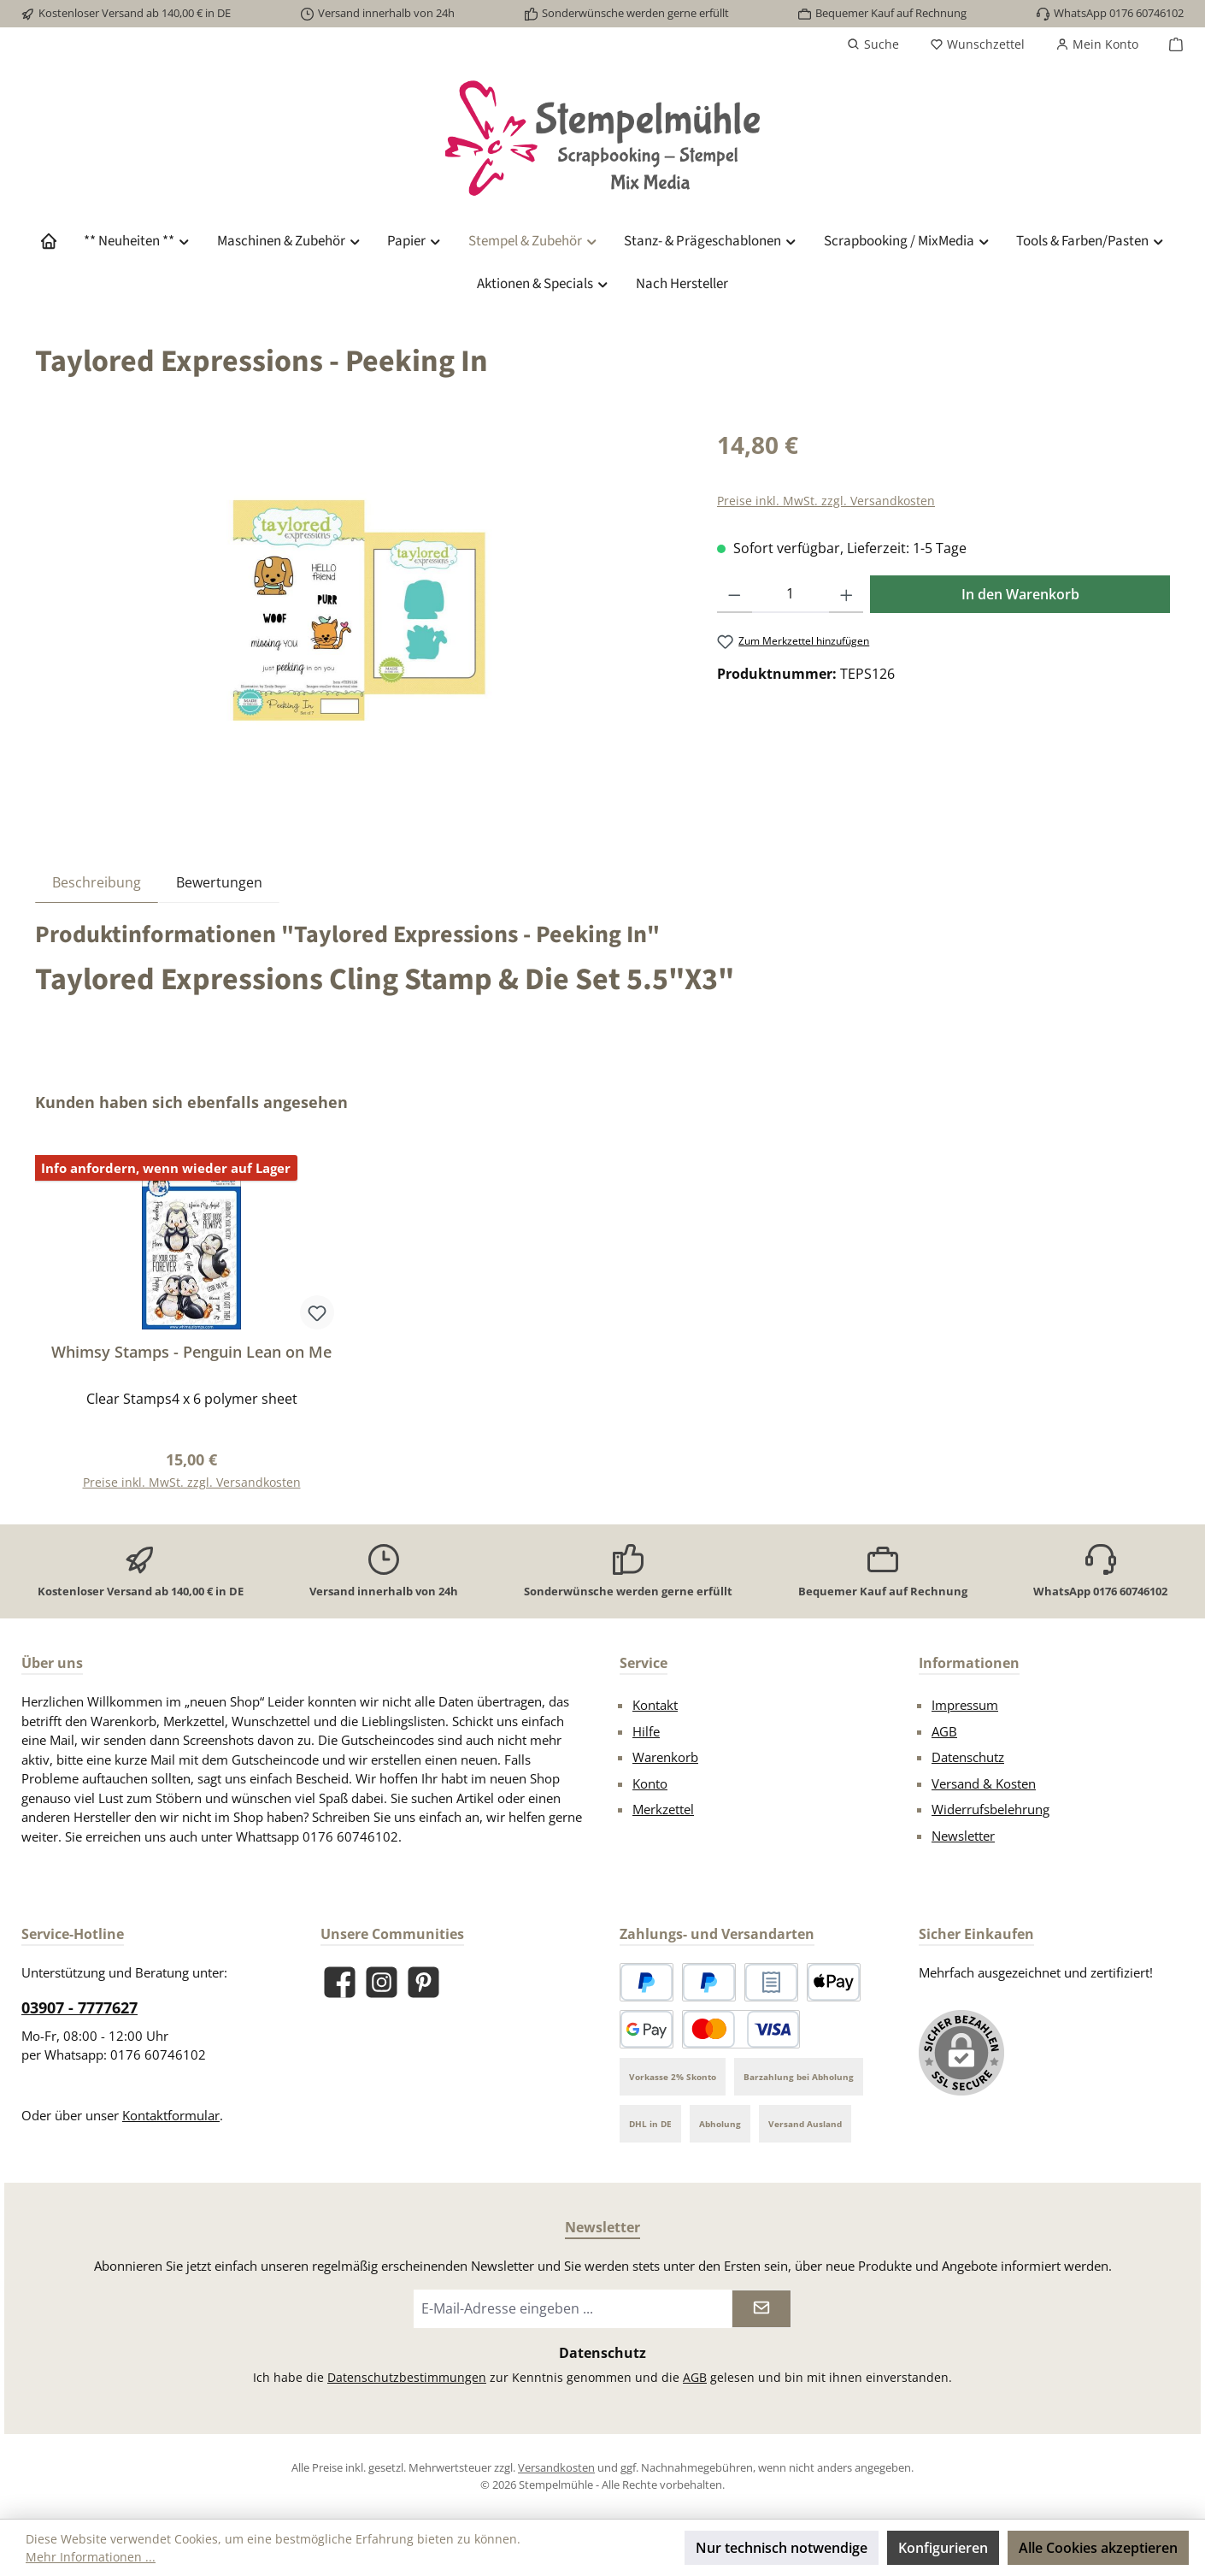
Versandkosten (556, 2467)
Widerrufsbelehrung (990, 1809)
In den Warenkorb (1020, 594)
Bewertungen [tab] (219, 882)
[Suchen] (873, 44)
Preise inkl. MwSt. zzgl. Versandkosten (826, 500)
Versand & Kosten (984, 1783)
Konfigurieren (943, 2547)
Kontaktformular (171, 2115)
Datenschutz (968, 1756)
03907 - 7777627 (79, 2007)
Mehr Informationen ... (91, 2557)
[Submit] (761, 2309)
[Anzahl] (790, 594)
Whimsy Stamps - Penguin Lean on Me (191, 1352)
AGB (944, 1731)
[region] (359, 610)
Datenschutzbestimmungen (406, 2377)
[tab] (96, 882)
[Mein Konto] (1096, 44)
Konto (649, 1783)
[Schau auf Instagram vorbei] (381, 1982)
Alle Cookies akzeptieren (1098, 2547)
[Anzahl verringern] (734, 594)
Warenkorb (665, 1756)
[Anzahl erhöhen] (846, 594)
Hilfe (646, 1731)
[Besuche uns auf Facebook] (339, 1982)
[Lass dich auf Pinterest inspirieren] (423, 1982)
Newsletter (963, 1835)
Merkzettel (663, 1809)
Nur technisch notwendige (781, 2547)
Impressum (965, 1704)
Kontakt (655, 1704)
